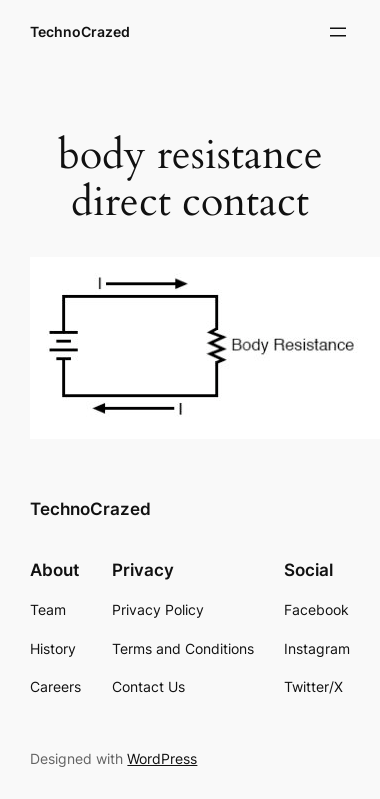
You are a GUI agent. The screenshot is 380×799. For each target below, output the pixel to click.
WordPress (162, 758)
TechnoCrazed (80, 31)
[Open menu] (338, 32)
